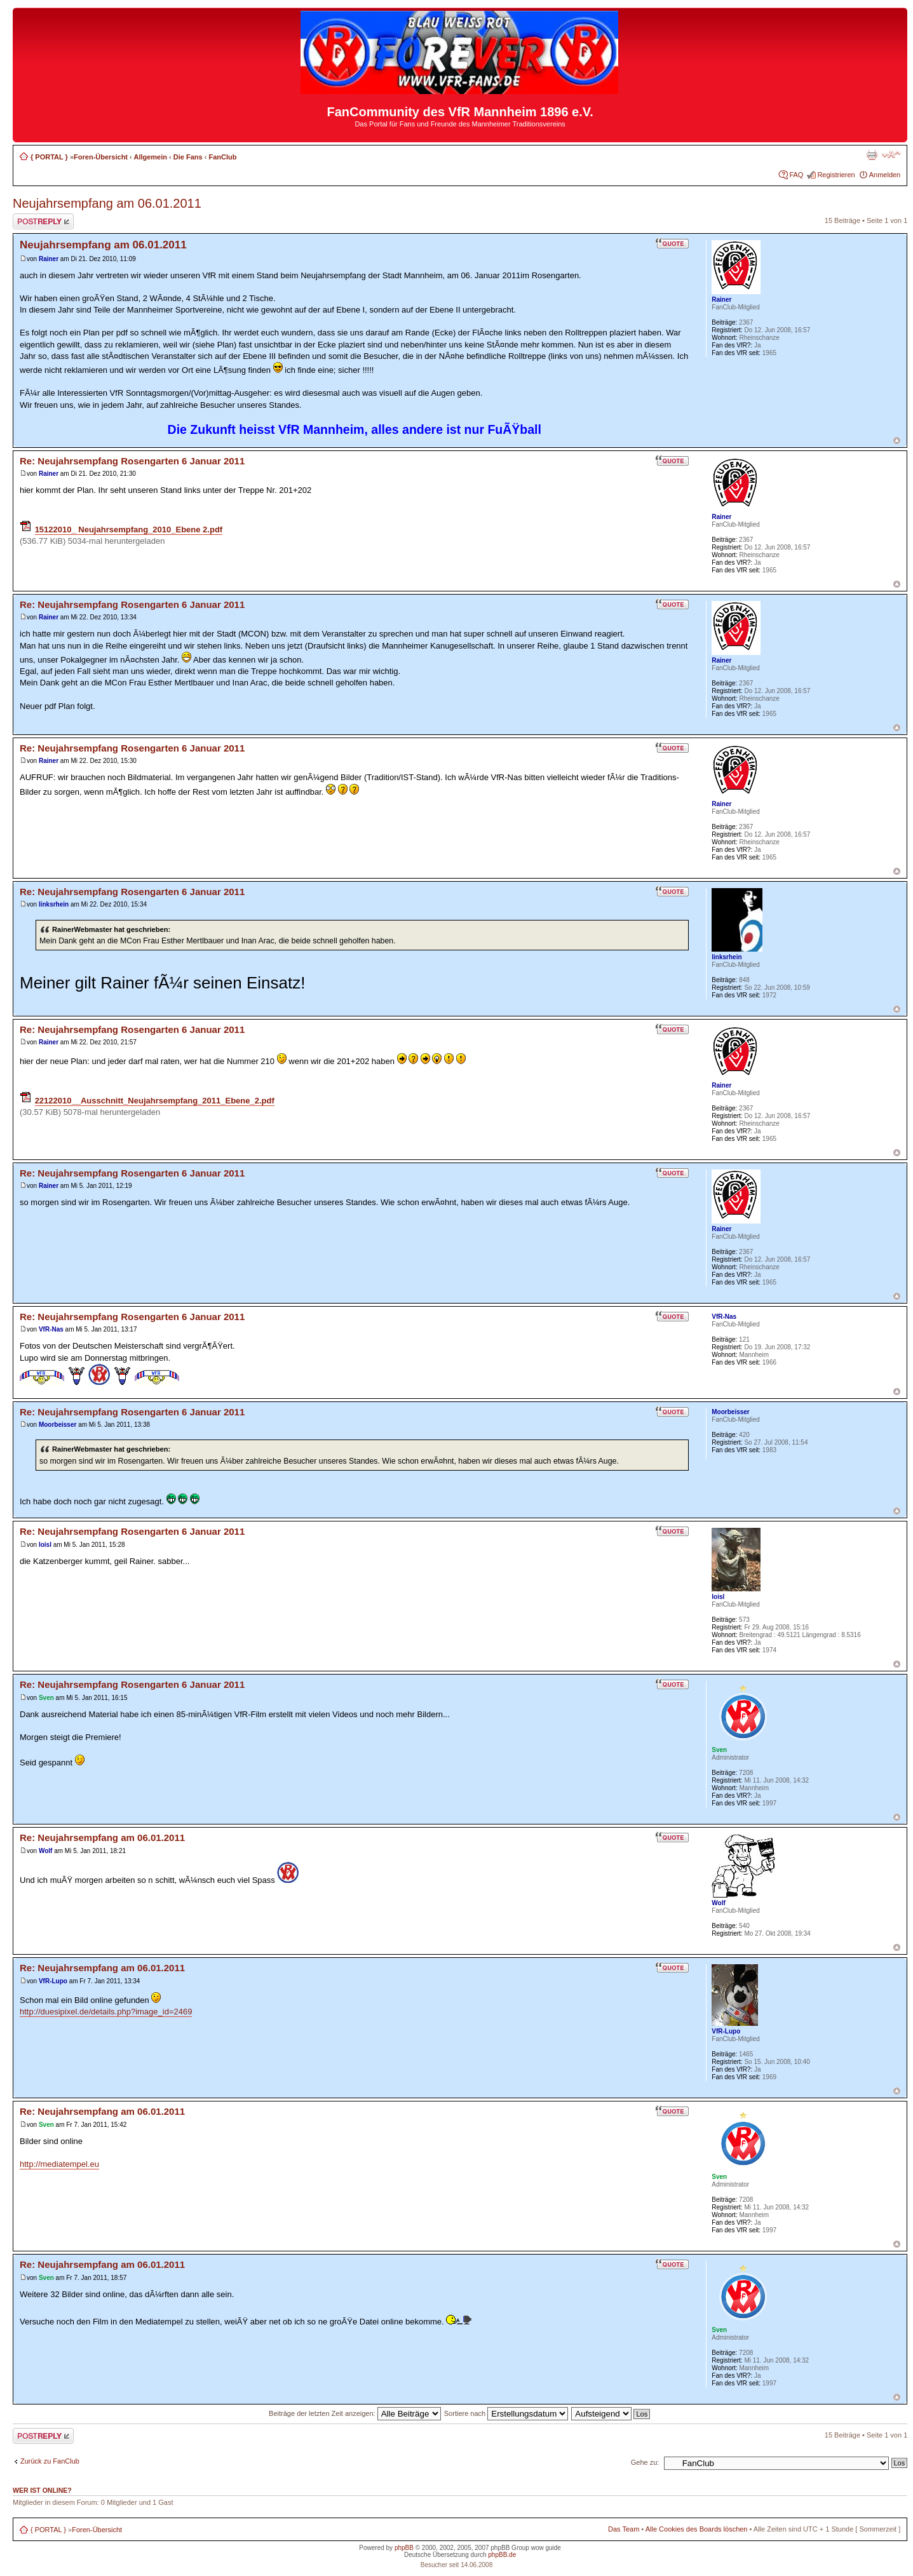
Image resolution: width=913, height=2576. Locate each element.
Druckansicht (872, 154)
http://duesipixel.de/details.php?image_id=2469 (106, 2011)
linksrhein (54, 904)
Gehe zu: (645, 2462)
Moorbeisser (57, 1424)
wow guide (546, 2547)
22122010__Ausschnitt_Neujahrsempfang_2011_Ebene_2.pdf (154, 1100)
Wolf (45, 1850)
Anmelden (885, 175)
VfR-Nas (51, 1329)
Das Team (623, 2529)
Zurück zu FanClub (49, 2461)
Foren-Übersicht (101, 157)
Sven (46, 1697)
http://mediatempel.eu (59, 2164)
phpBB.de (502, 2554)
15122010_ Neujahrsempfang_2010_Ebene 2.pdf (129, 529)
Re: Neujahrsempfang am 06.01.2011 (102, 1837)
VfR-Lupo (53, 1981)
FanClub (222, 157)
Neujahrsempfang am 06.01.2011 (107, 203)
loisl (45, 1544)
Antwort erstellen (43, 221)
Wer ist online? (42, 2490)
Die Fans (188, 157)
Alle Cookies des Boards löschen (697, 2529)
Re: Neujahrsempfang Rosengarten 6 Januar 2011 (132, 460)
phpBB (404, 2547)
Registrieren (836, 175)
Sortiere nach (506, 2413)
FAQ (796, 175)
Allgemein (150, 157)
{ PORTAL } (49, 157)
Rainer (48, 258)
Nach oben (896, 440)
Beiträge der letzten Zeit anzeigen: (355, 2413)
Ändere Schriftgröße (891, 154)
